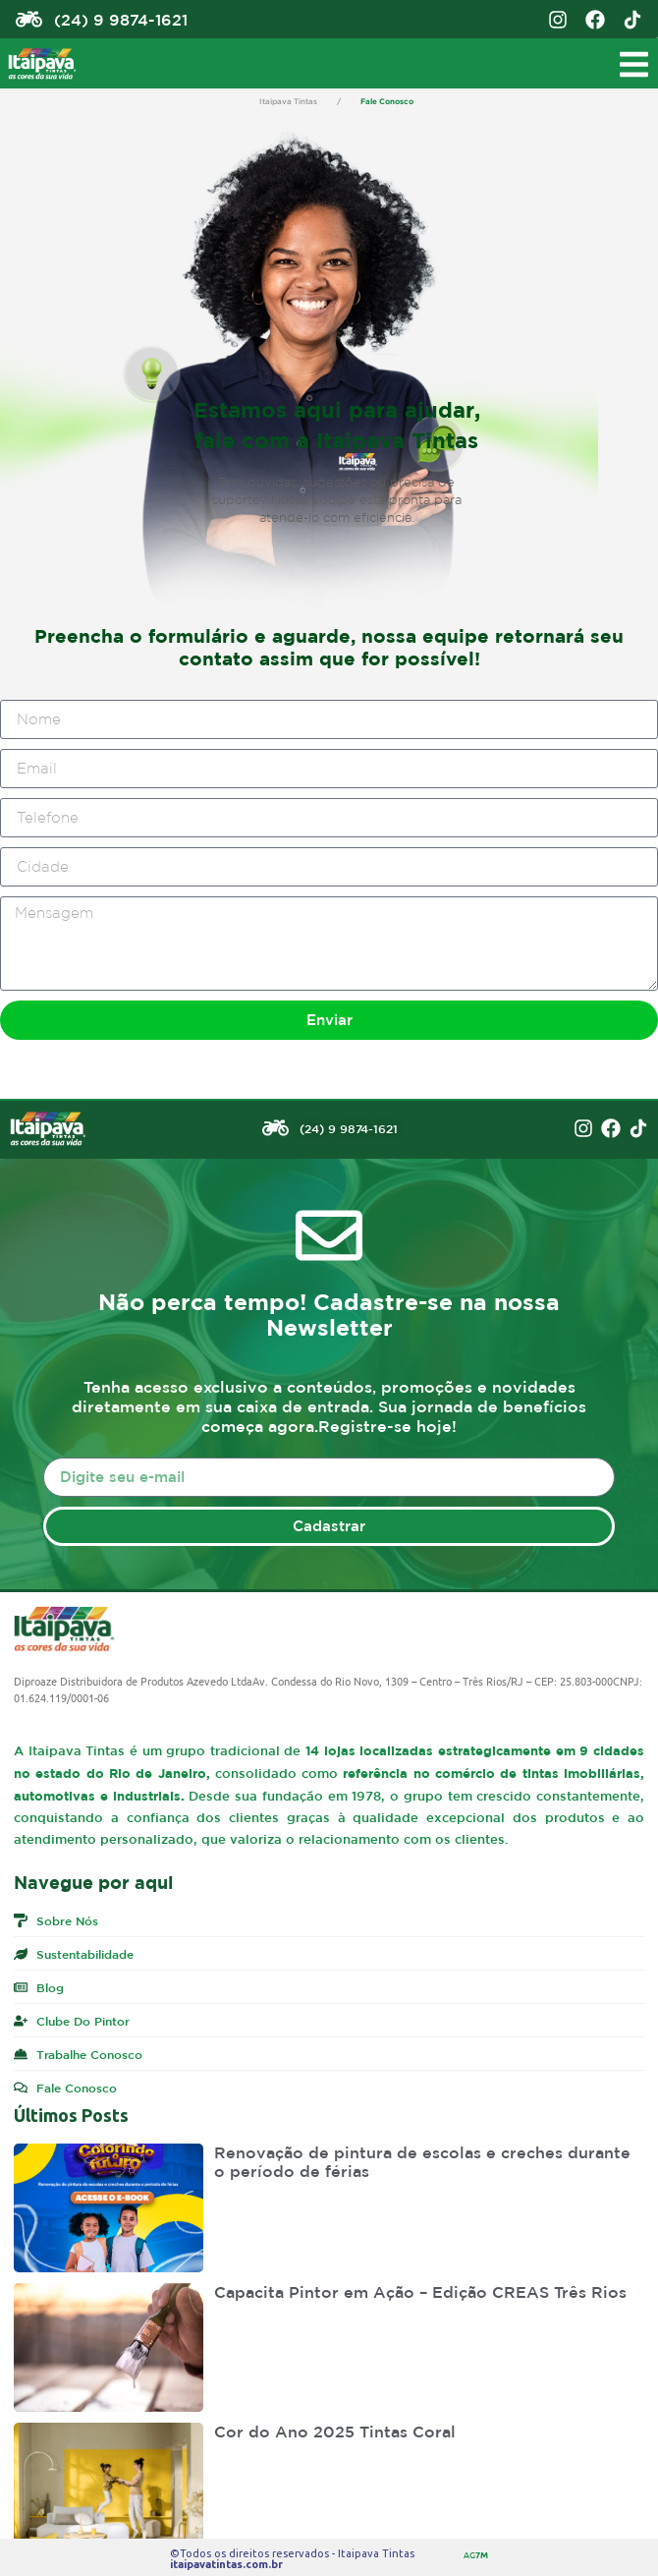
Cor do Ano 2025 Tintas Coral (335, 2431)
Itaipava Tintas (288, 101)
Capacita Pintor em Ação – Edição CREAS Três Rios (420, 2292)
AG (476, 2554)
